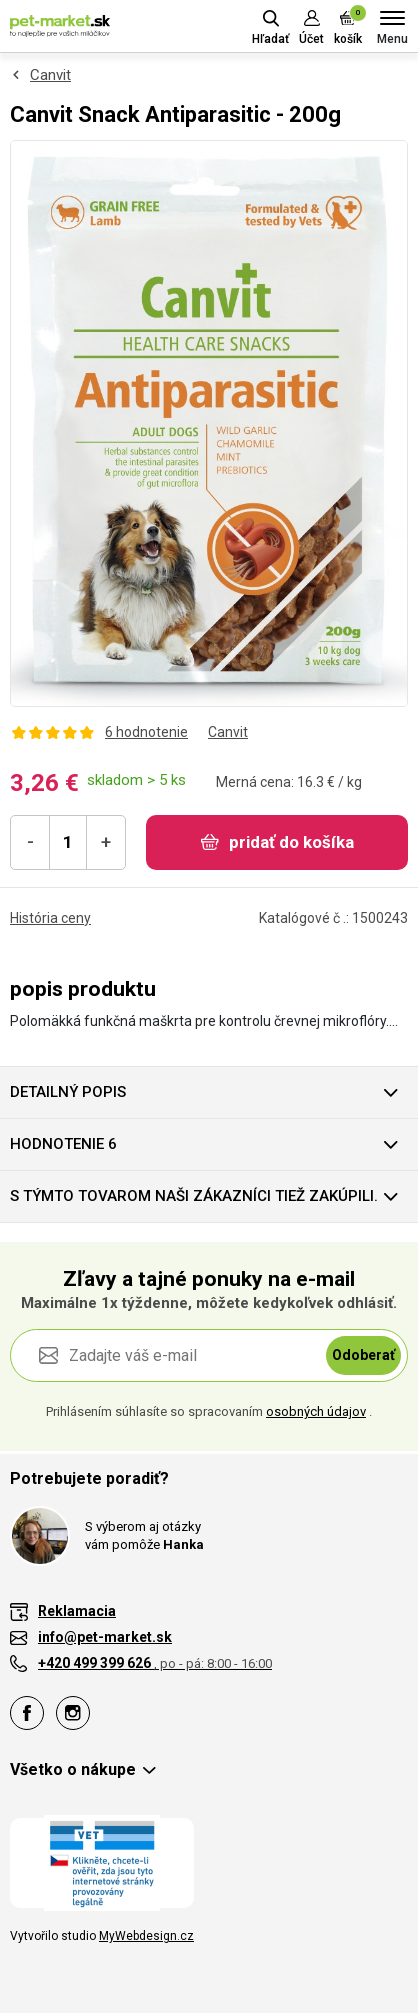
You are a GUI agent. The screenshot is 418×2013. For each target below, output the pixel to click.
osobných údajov (316, 1411)
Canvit (50, 75)
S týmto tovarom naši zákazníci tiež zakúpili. (194, 1196)
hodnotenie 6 (63, 1144)
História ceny (50, 918)
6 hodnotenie (146, 732)
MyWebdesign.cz (146, 1936)
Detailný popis (68, 1092)
